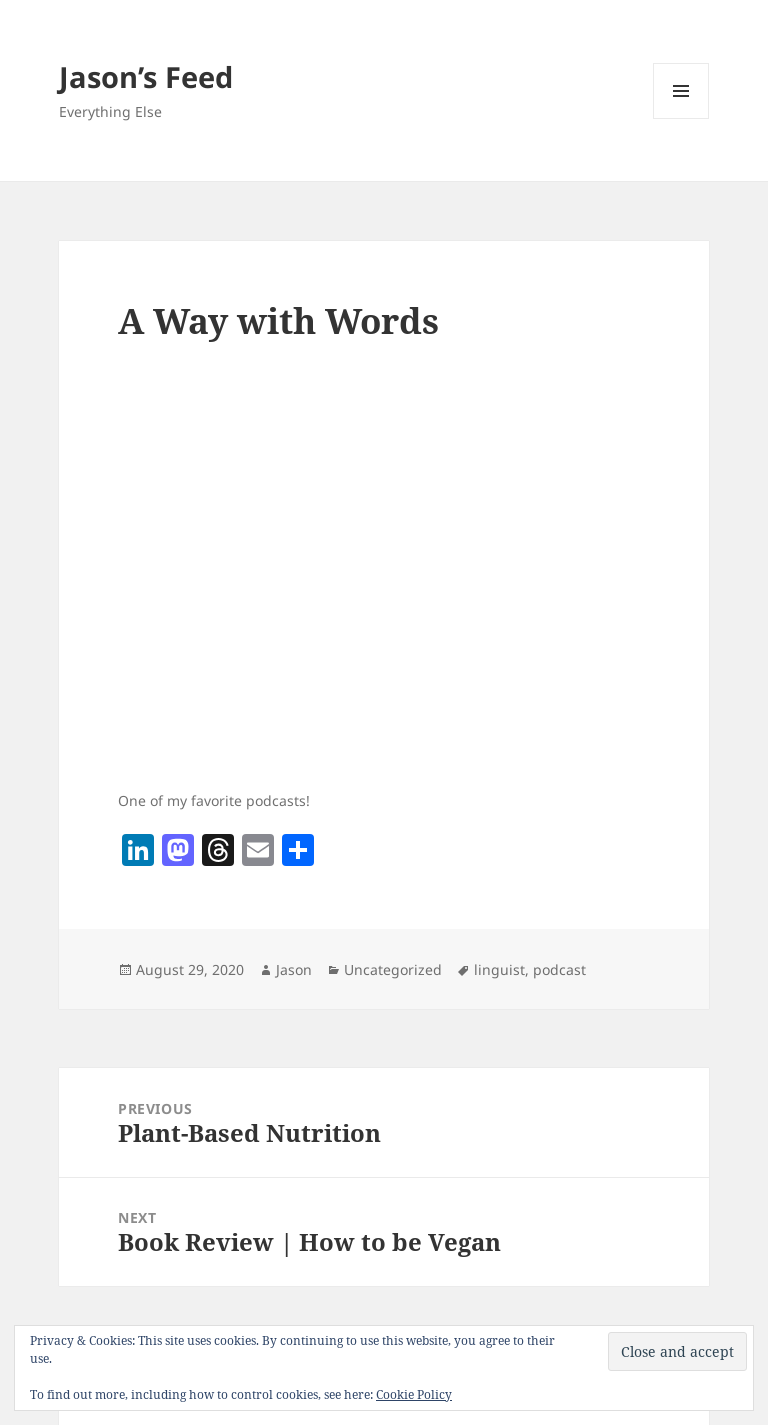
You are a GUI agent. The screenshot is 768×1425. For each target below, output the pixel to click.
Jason (294, 969)
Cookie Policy (414, 1394)
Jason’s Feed (146, 76)
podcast (559, 969)
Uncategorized (393, 969)
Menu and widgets (681, 118)
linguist (499, 969)
